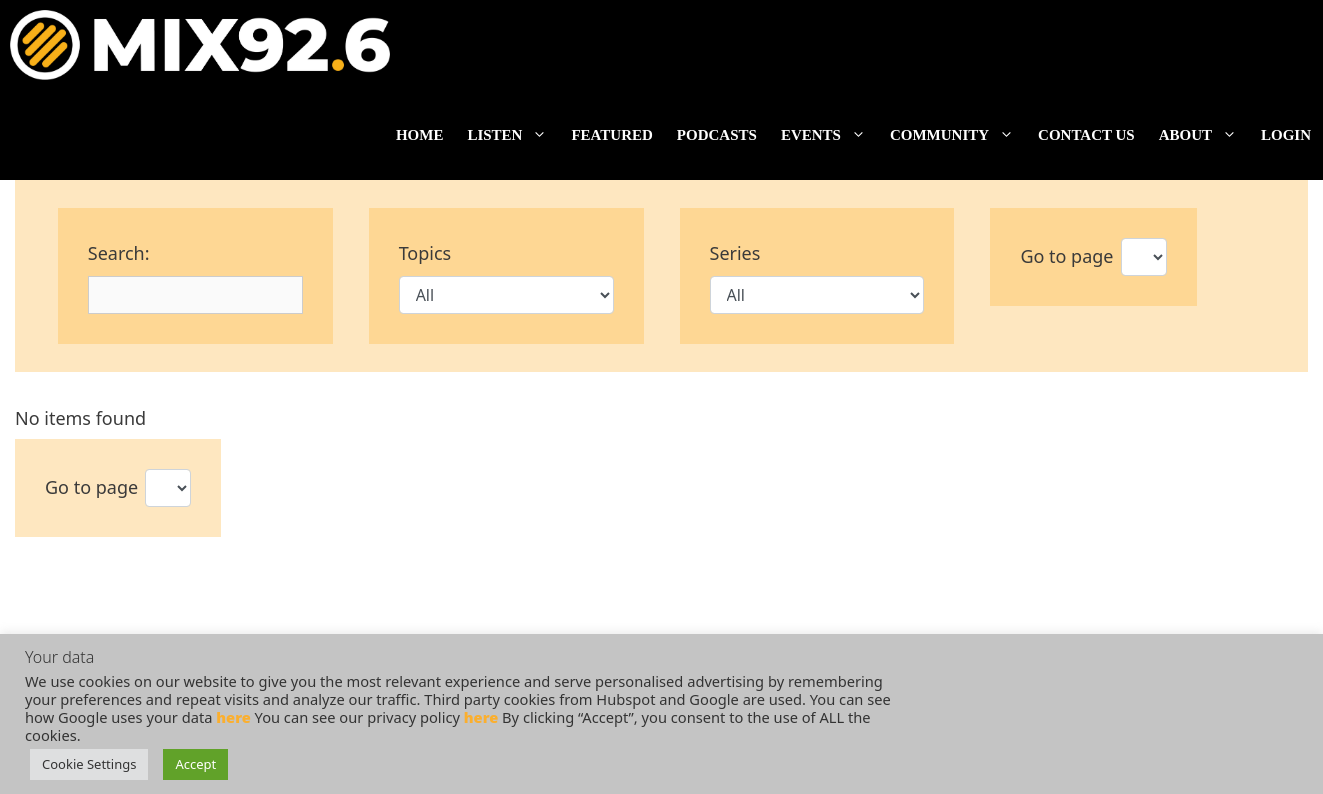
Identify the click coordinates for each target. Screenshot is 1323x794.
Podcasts (717, 135)
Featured (611, 135)
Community (958, 135)
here (233, 717)
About (1204, 135)
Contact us (1086, 135)
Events (829, 135)
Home (420, 135)
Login (1286, 135)
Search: (119, 253)
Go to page (1066, 256)
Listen (513, 135)
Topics (425, 253)
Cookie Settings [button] (89, 764)
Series (735, 253)
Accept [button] (195, 764)
